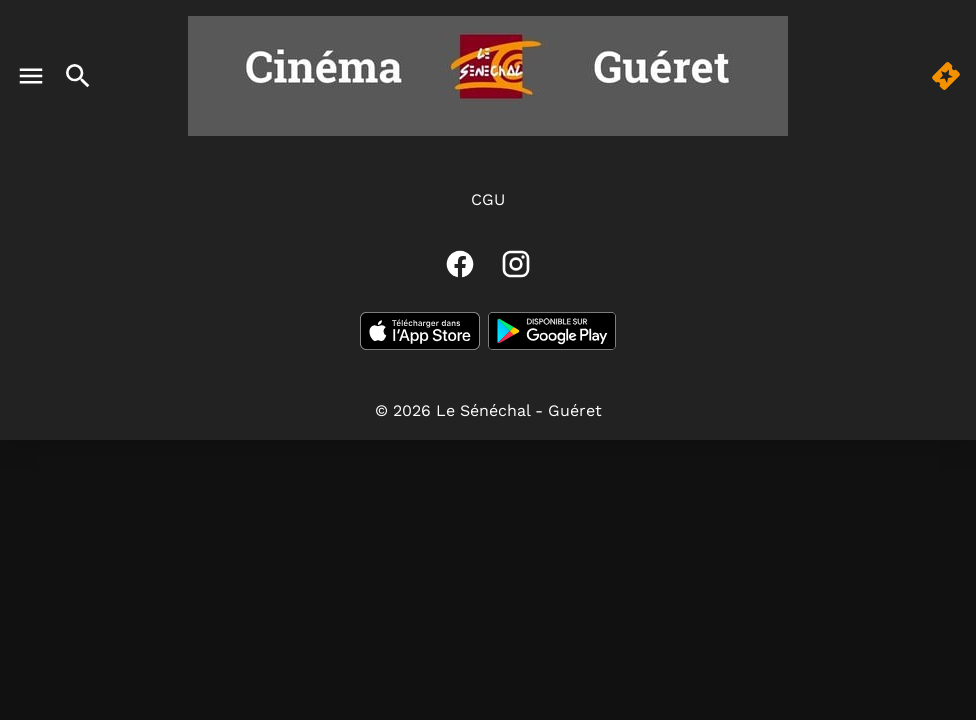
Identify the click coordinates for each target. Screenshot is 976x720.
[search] (78, 76)
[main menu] (31, 76)
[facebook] (460, 264)
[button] (946, 76)
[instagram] (516, 264)
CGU (488, 199)
